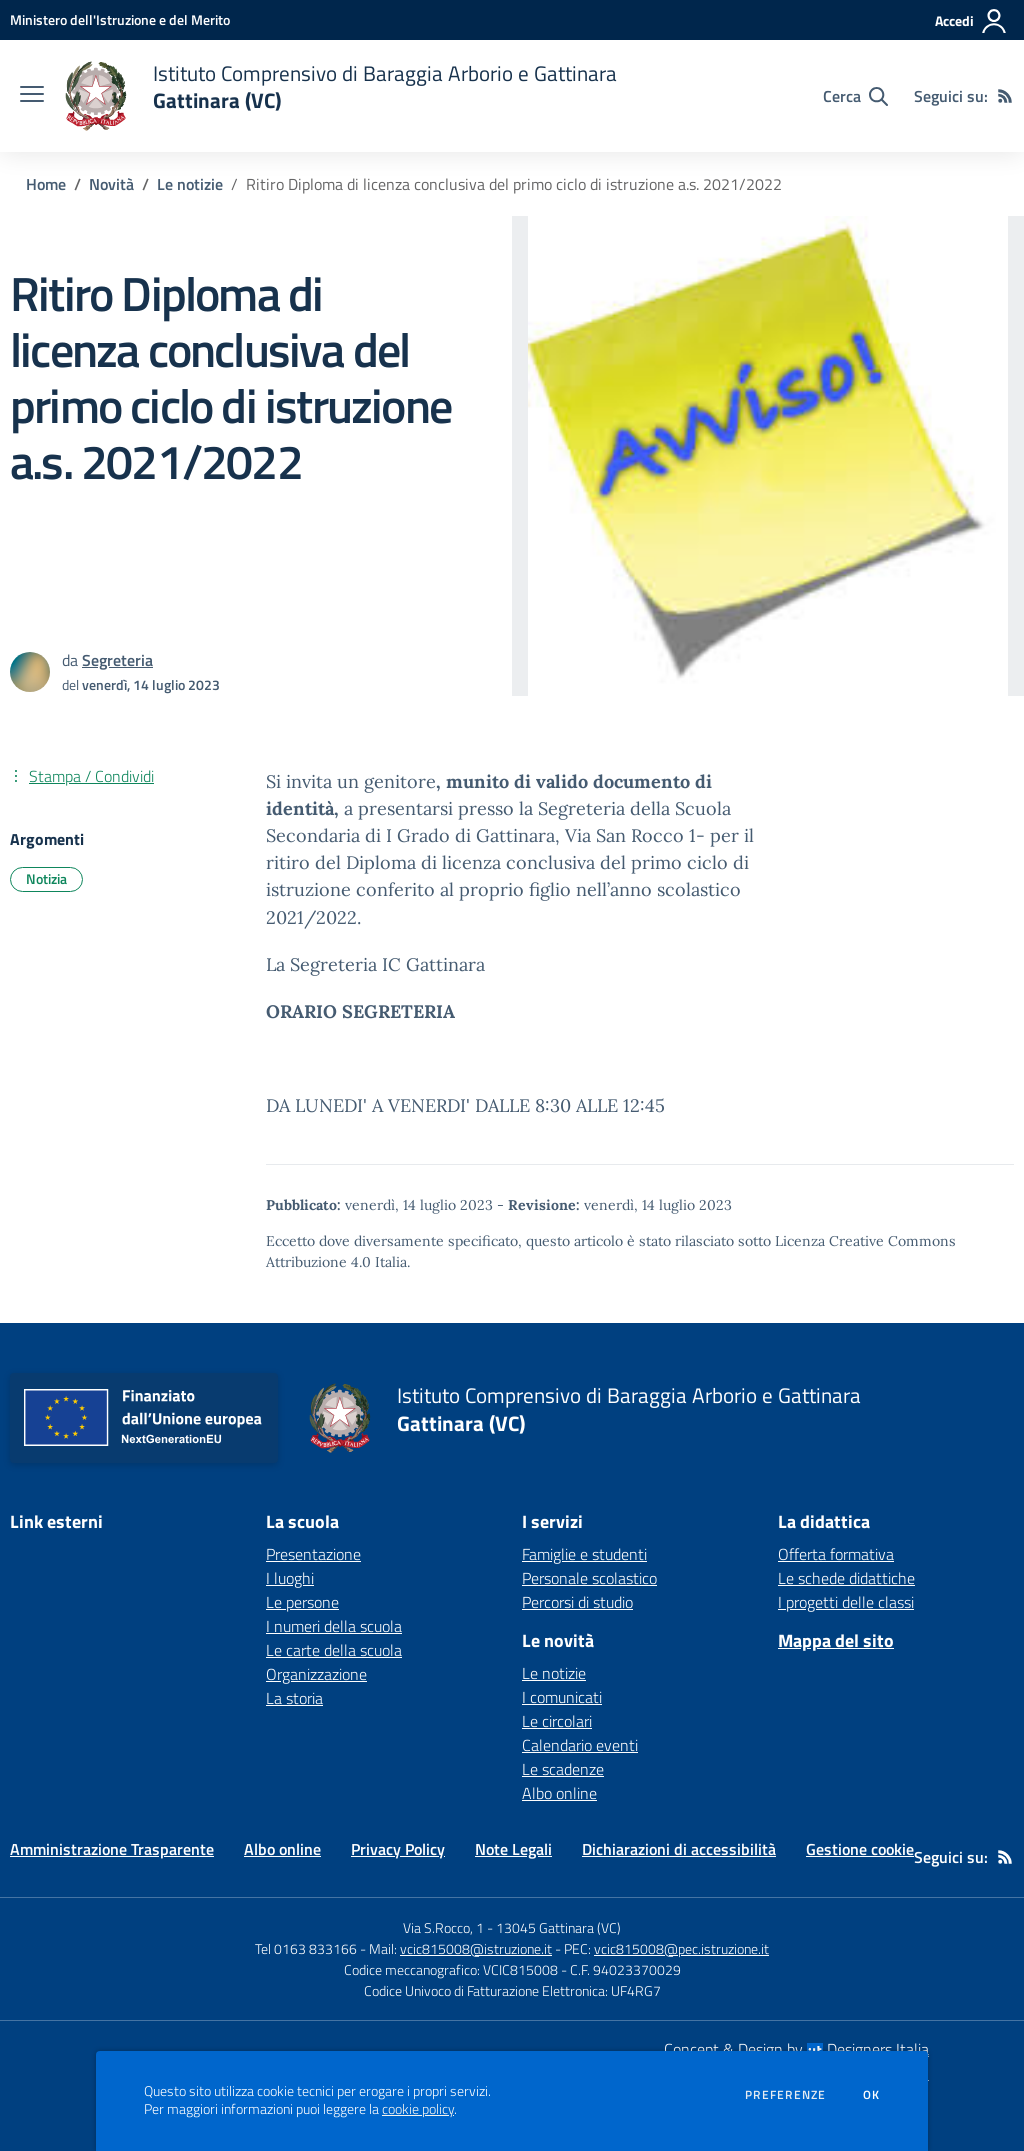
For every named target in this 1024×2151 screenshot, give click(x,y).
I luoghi (290, 1578)
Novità (111, 184)
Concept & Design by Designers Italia (796, 2049)
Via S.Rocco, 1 (443, 1927)
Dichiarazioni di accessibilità (679, 1849)
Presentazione (313, 1554)
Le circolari (557, 1721)
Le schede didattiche (846, 1578)
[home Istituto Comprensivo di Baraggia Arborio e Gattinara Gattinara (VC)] (340, 96)
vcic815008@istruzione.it (476, 1948)
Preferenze (785, 2095)
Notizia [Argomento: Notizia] (46, 878)
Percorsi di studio (577, 1602)
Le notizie (190, 184)
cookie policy (418, 2109)
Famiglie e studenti (584, 1554)
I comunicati (562, 1697)
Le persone (302, 1602)
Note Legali (513, 1849)
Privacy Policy (398, 1849)
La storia (294, 1698)
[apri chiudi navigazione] (32, 96)
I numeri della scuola (334, 1626)
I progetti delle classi (846, 1602)
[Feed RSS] (1005, 96)
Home (46, 184)
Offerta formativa (836, 1554)
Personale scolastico (589, 1578)
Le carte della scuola (334, 1650)
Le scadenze (563, 1769)
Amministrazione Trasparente (112, 1849)
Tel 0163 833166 (306, 1948)
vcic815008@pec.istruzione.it (681, 1948)
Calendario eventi (580, 1745)
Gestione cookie (860, 1849)
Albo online (559, 1793)
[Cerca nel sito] (855, 96)
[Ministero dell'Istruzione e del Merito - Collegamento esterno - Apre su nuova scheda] (120, 19)
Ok (872, 2095)
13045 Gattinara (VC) (558, 1927)
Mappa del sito (836, 1640)
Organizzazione (316, 1674)
